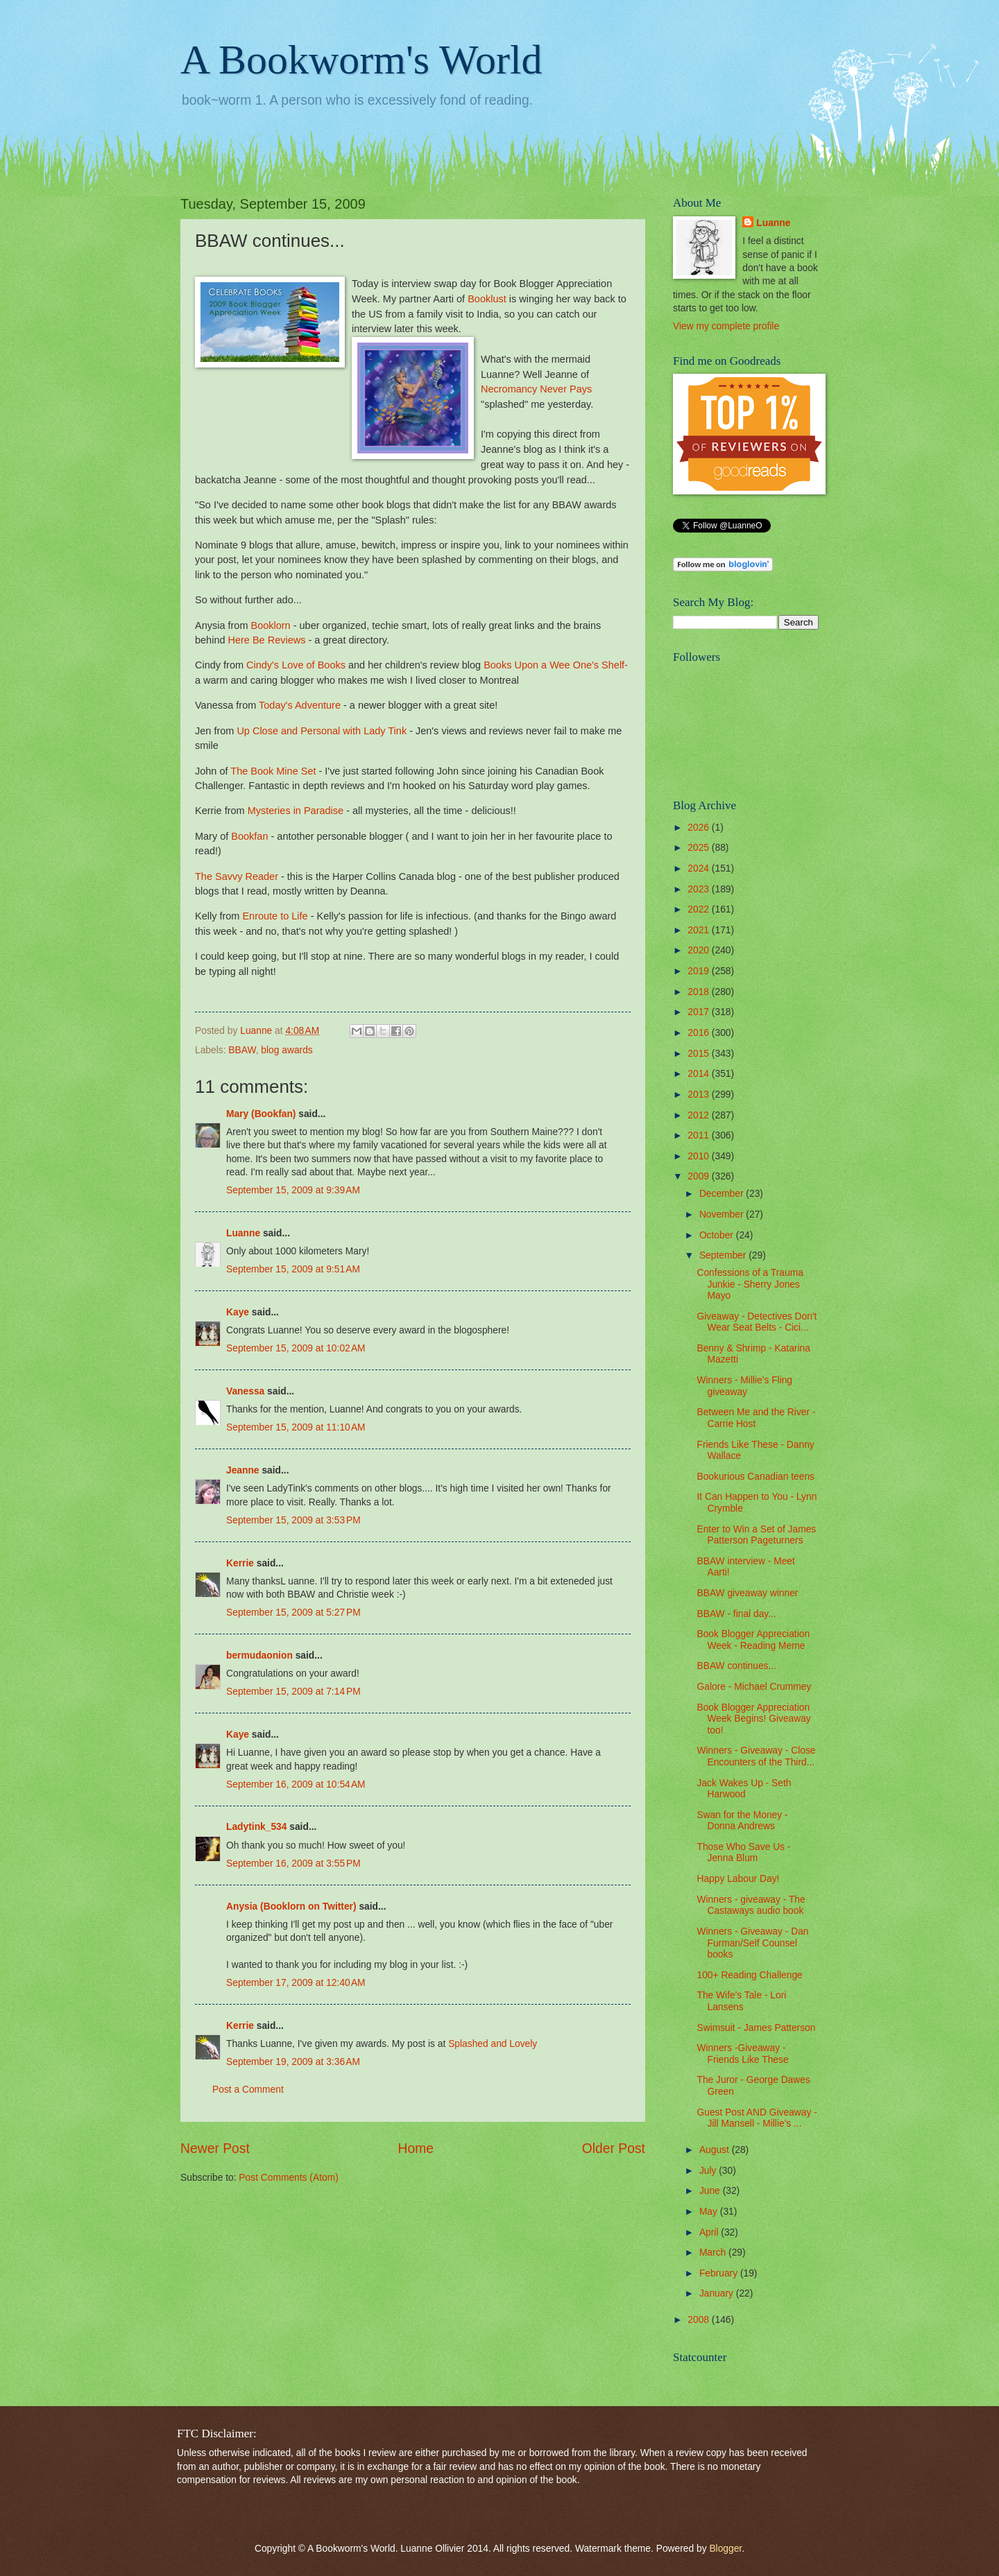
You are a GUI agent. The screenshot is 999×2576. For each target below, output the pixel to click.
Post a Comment (248, 2089)
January (717, 2293)
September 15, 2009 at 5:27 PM (293, 1612)
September (724, 1255)
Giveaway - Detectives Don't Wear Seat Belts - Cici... (757, 1322)
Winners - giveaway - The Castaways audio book (751, 1905)
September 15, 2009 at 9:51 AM (293, 1269)
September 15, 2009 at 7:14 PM (293, 1691)
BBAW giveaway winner (747, 1593)
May (709, 2211)
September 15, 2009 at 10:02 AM (296, 1348)
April (710, 2232)
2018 (700, 992)
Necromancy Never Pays (536, 389)
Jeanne (242, 1470)
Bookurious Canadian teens (755, 1476)
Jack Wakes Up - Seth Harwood (744, 1789)
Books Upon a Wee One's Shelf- (556, 665)
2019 (700, 971)
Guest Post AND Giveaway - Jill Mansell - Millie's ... (757, 2118)
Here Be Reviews (267, 640)
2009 (700, 1176)
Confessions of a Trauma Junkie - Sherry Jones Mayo (750, 1284)
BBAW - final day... (736, 1614)
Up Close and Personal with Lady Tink (323, 730)
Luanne (243, 1233)
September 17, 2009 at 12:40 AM (296, 1983)
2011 (700, 1135)
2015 (700, 1053)
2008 (700, 2320)
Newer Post (215, 2148)
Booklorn (271, 625)
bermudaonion (259, 1655)
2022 (700, 909)
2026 (700, 827)
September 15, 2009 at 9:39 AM (293, 1190)
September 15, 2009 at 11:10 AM (296, 1427)
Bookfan (249, 836)
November (722, 1214)
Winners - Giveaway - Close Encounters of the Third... (756, 1756)
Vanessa (245, 1391)
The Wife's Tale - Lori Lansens (741, 2001)
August (715, 2150)
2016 (700, 1033)
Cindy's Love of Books (295, 665)
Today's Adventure (300, 705)
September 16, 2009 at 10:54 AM (296, 1784)
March (713, 2252)
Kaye (237, 1312)
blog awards (286, 1050)
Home (416, 2148)
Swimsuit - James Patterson (756, 2028)
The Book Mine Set (273, 771)
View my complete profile (726, 326)
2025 (700, 847)
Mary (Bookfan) (261, 1114)
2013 (700, 1094)
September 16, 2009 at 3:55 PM (293, 1863)
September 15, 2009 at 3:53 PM (293, 1520)
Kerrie (240, 1563)
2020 (700, 950)
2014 (700, 1074)
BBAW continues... (736, 1666)
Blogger (725, 2548)
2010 (700, 1156)
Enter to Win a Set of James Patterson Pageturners (756, 1535)
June (711, 2191)
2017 (700, 1012)
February (719, 2273)
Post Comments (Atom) (288, 2177)
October (717, 1235)
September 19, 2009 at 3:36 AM (293, 2062)
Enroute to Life (274, 916)
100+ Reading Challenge (749, 1975)
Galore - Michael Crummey (754, 1687)
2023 (700, 889)
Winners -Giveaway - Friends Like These (742, 2054)
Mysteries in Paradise (295, 810)
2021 (700, 930)
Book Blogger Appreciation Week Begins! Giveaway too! (753, 1719)
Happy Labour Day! (738, 1879)
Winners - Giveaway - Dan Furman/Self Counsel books (752, 1943)
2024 (700, 868)
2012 (700, 1115)
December (722, 1193)
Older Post (613, 2148)
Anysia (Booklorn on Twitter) (291, 1906)
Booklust (487, 298)
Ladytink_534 (256, 1827)
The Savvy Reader (236, 876)
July (709, 2171)
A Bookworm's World (361, 60)
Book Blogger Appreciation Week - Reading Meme (753, 1640)
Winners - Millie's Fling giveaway (744, 1386)
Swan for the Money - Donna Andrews (742, 1821)
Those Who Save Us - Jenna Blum (743, 1853)
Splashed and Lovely (492, 2044)
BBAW (241, 1050)
